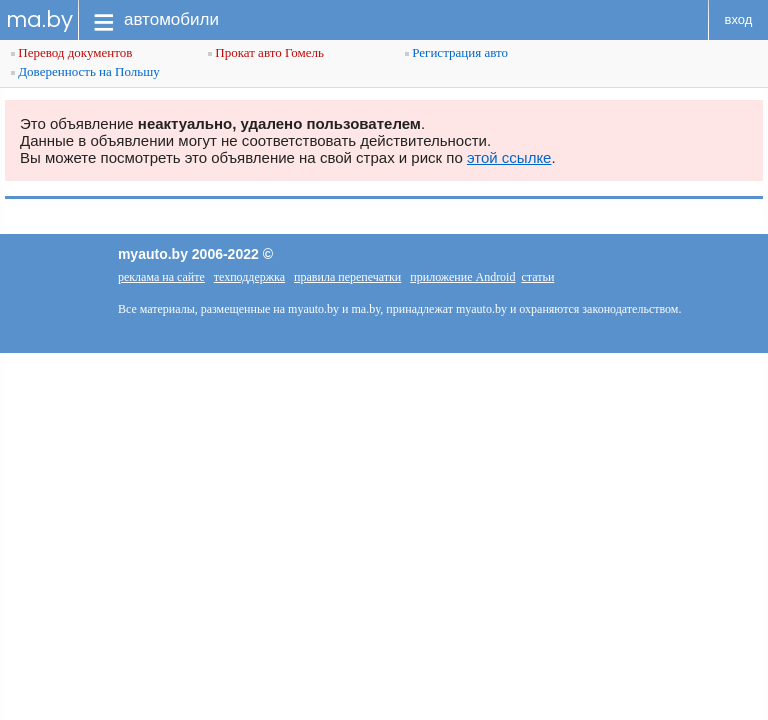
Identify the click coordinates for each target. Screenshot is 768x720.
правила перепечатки (347, 277)
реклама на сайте (161, 277)
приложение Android (462, 277)
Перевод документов (71, 52)
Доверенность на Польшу (85, 71)
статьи (537, 277)
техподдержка (249, 277)
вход (739, 19)
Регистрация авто (456, 52)
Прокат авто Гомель (266, 52)
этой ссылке (509, 157)
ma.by (39, 19)
